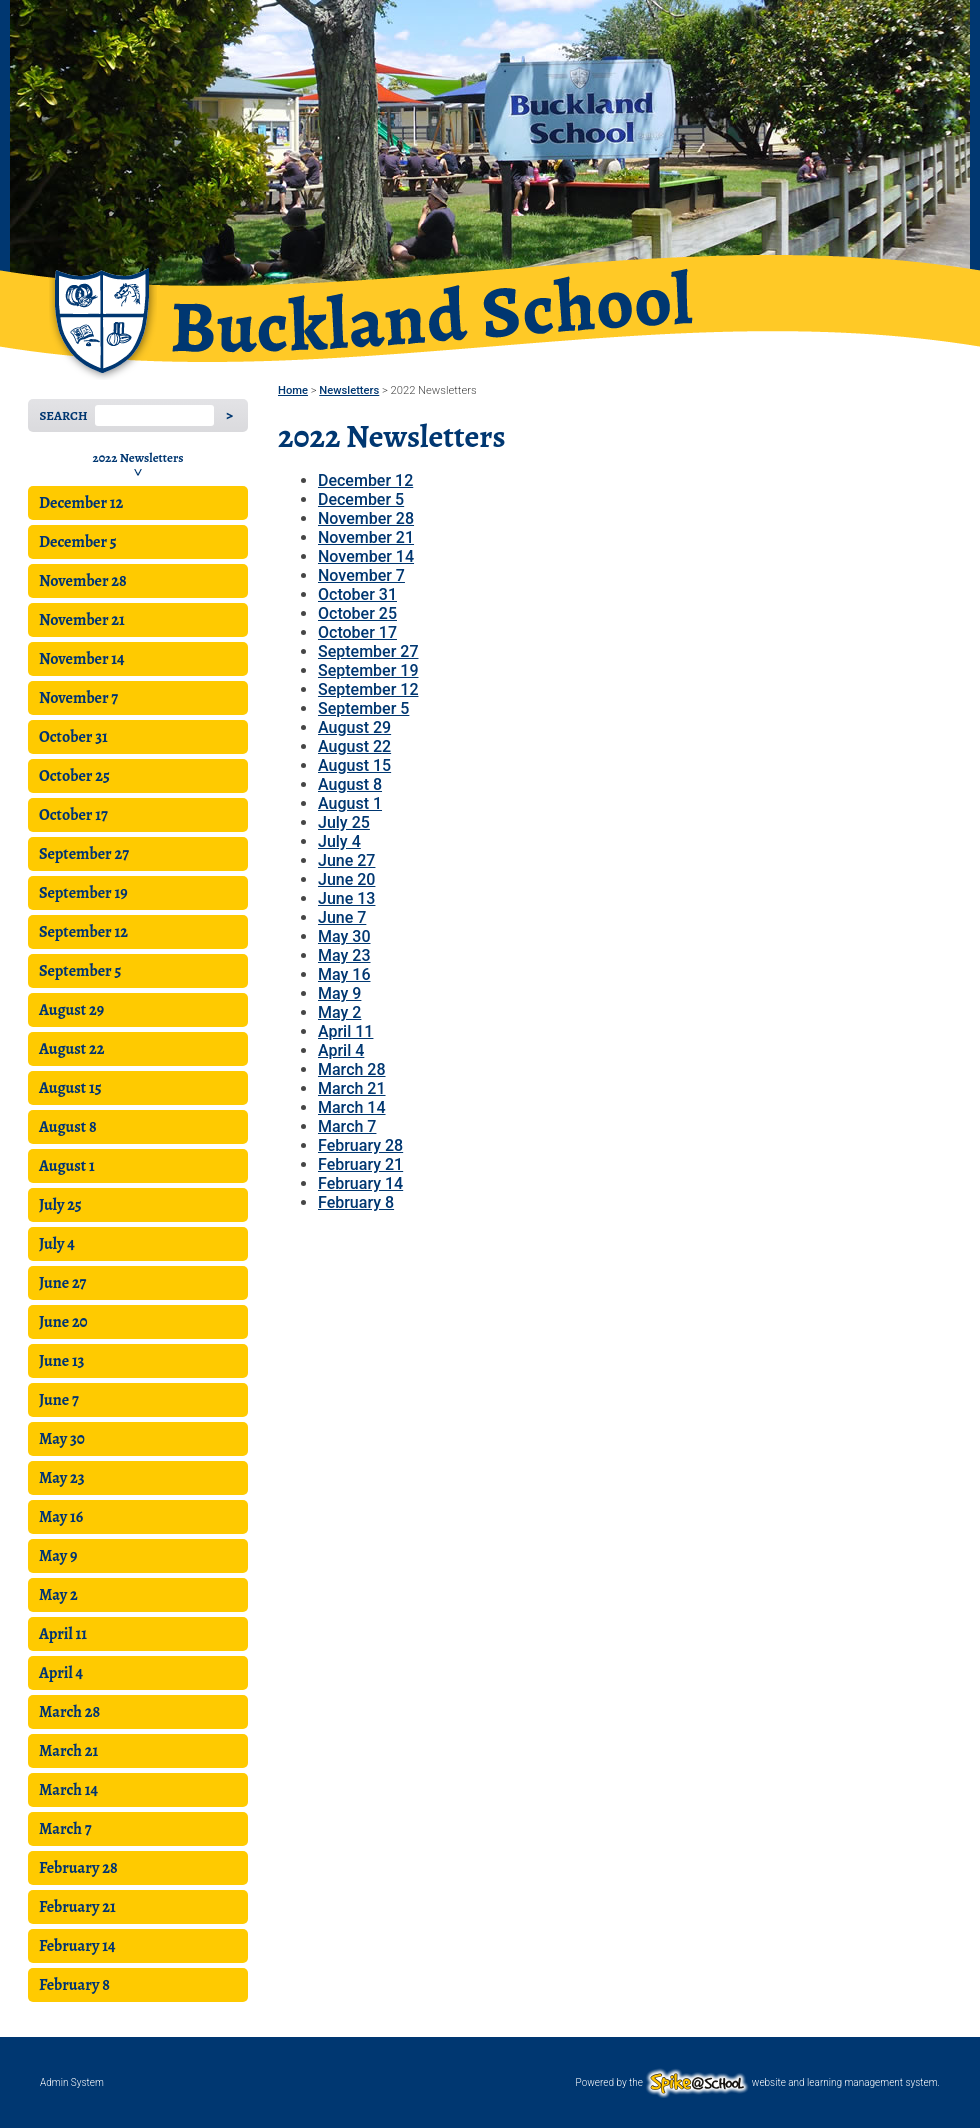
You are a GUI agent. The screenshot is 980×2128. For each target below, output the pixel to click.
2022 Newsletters (138, 457)
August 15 (70, 1088)
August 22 (71, 1049)
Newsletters (349, 390)
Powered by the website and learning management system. (758, 2082)
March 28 (69, 1712)
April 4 (61, 1673)
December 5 (78, 542)
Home (293, 390)
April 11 (63, 1634)
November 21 (82, 620)
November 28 (83, 581)
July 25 (60, 1205)
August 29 (71, 1010)
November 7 (78, 698)
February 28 (78, 1868)
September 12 (83, 932)
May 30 (62, 1439)
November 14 (82, 659)
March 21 (68, 1751)
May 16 (61, 1517)
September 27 (84, 854)
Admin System (72, 2082)
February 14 (77, 1946)
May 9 (58, 1556)
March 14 (68, 1790)
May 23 (62, 1478)
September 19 (83, 893)
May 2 (58, 1595)
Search (63, 415)
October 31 (73, 737)
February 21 (77, 1907)
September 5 (80, 971)
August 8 (68, 1127)
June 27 (62, 1283)
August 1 (67, 1166)
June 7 (59, 1400)
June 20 (63, 1322)
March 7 (65, 1829)
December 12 (81, 503)
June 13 (62, 1361)
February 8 (74, 1985)
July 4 (57, 1244)
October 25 (74, 776)
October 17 (73, 815)
